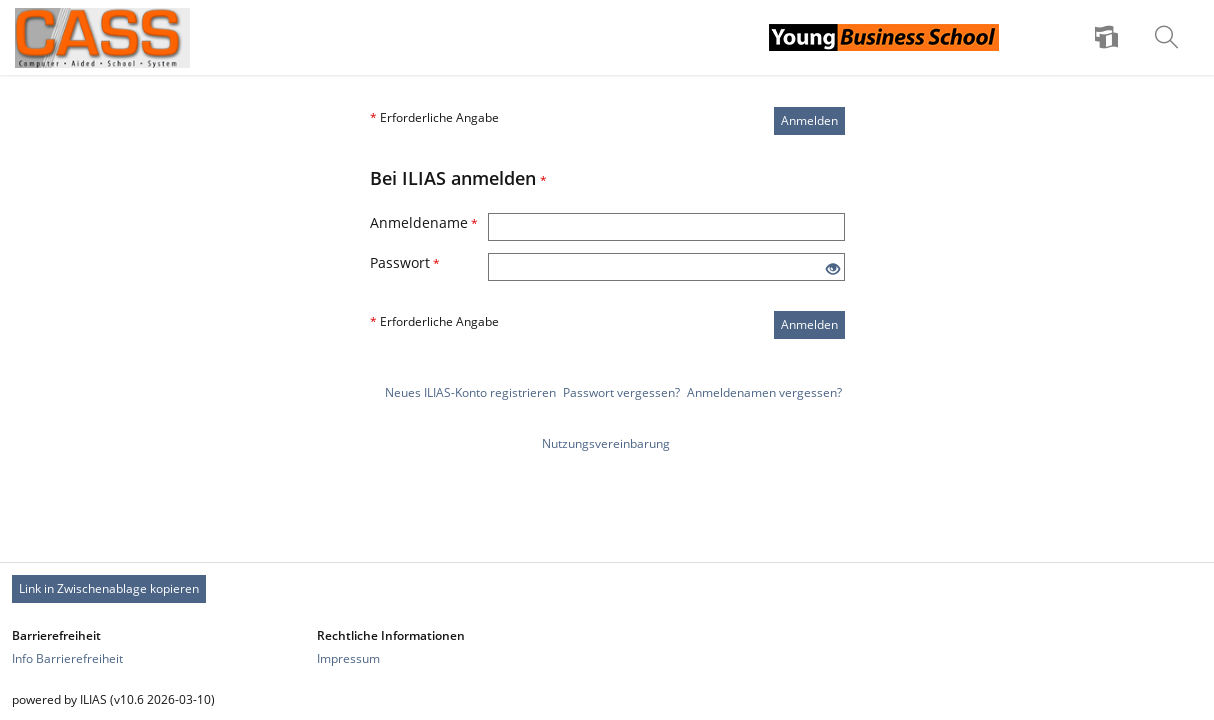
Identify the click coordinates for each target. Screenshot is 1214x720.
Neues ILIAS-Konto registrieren (470, 392)
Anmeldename (424, 222)
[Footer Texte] (607, 699)
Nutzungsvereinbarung (606, 443)
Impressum (348, 658)
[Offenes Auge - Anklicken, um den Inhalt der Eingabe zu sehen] (833, 269)
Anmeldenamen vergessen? (764, 392)
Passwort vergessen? (621, 392)
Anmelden (809, 120)
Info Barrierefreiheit (67, 658)
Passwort (405, 262)
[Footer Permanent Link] (607, 589)
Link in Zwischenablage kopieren (109, 588)
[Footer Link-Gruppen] (607, 647)
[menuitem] (1109, 38)
